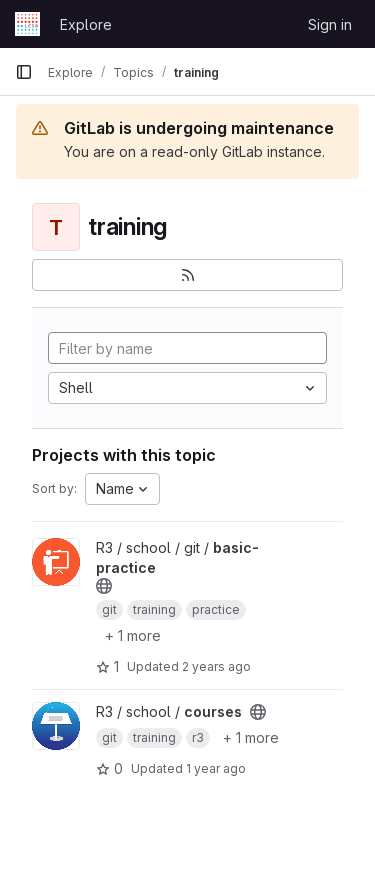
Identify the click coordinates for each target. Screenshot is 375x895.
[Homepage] (27, 24)
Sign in (330, 24)
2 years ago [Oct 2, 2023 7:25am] (216, 666)
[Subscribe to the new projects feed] (187, 275)
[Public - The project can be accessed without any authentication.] (104, 586)
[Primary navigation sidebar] (24, 72)
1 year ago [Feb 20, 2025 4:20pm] (216, 768)
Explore (86, 24)
